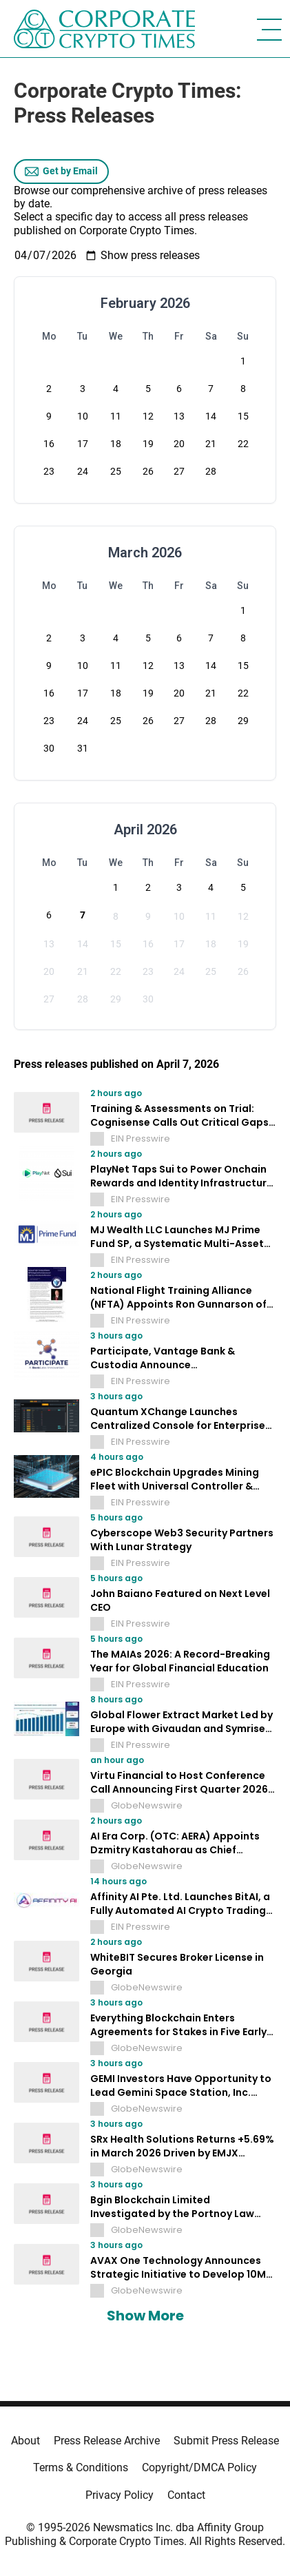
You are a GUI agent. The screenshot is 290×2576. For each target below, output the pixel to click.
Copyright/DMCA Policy (199, 2467)
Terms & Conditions (80, 2467)
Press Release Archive (107, 2440)
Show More (145, 2315)
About (25, 2440)
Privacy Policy (119, 2495)
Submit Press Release (226, 2440)
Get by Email (61, 171)
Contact (186, 2495)
